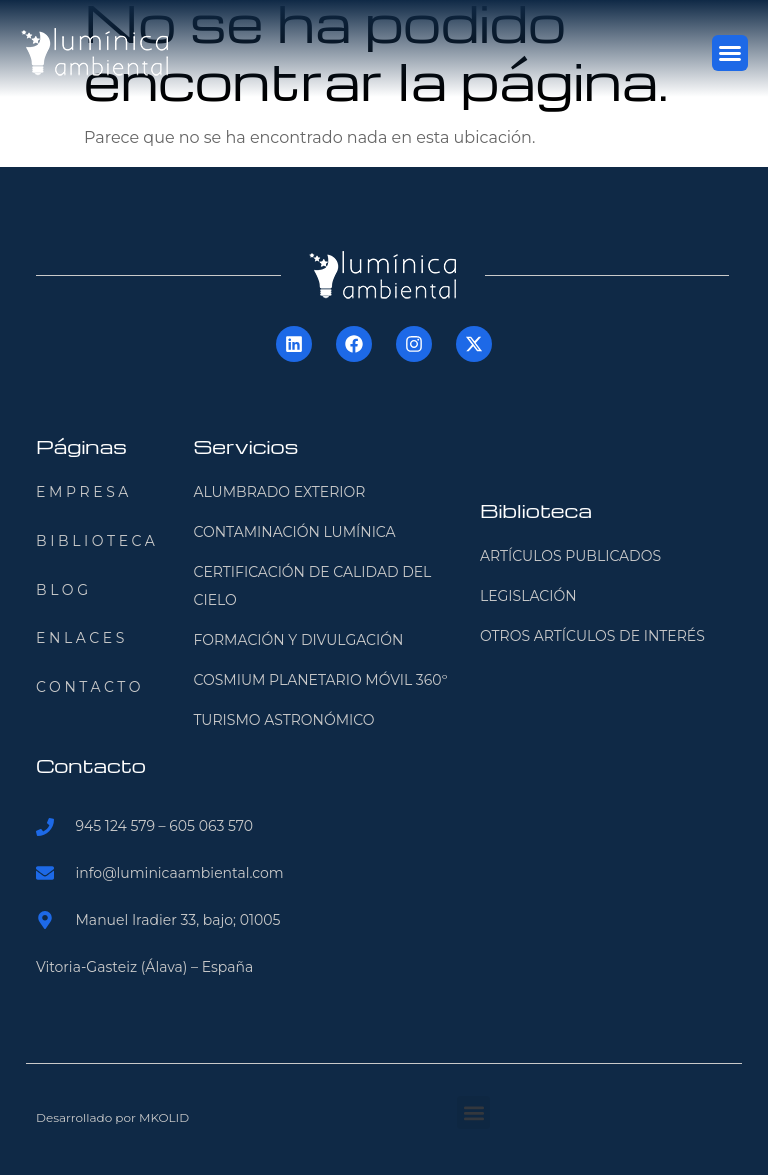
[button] (730, 53)
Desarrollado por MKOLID (112, 1117)
